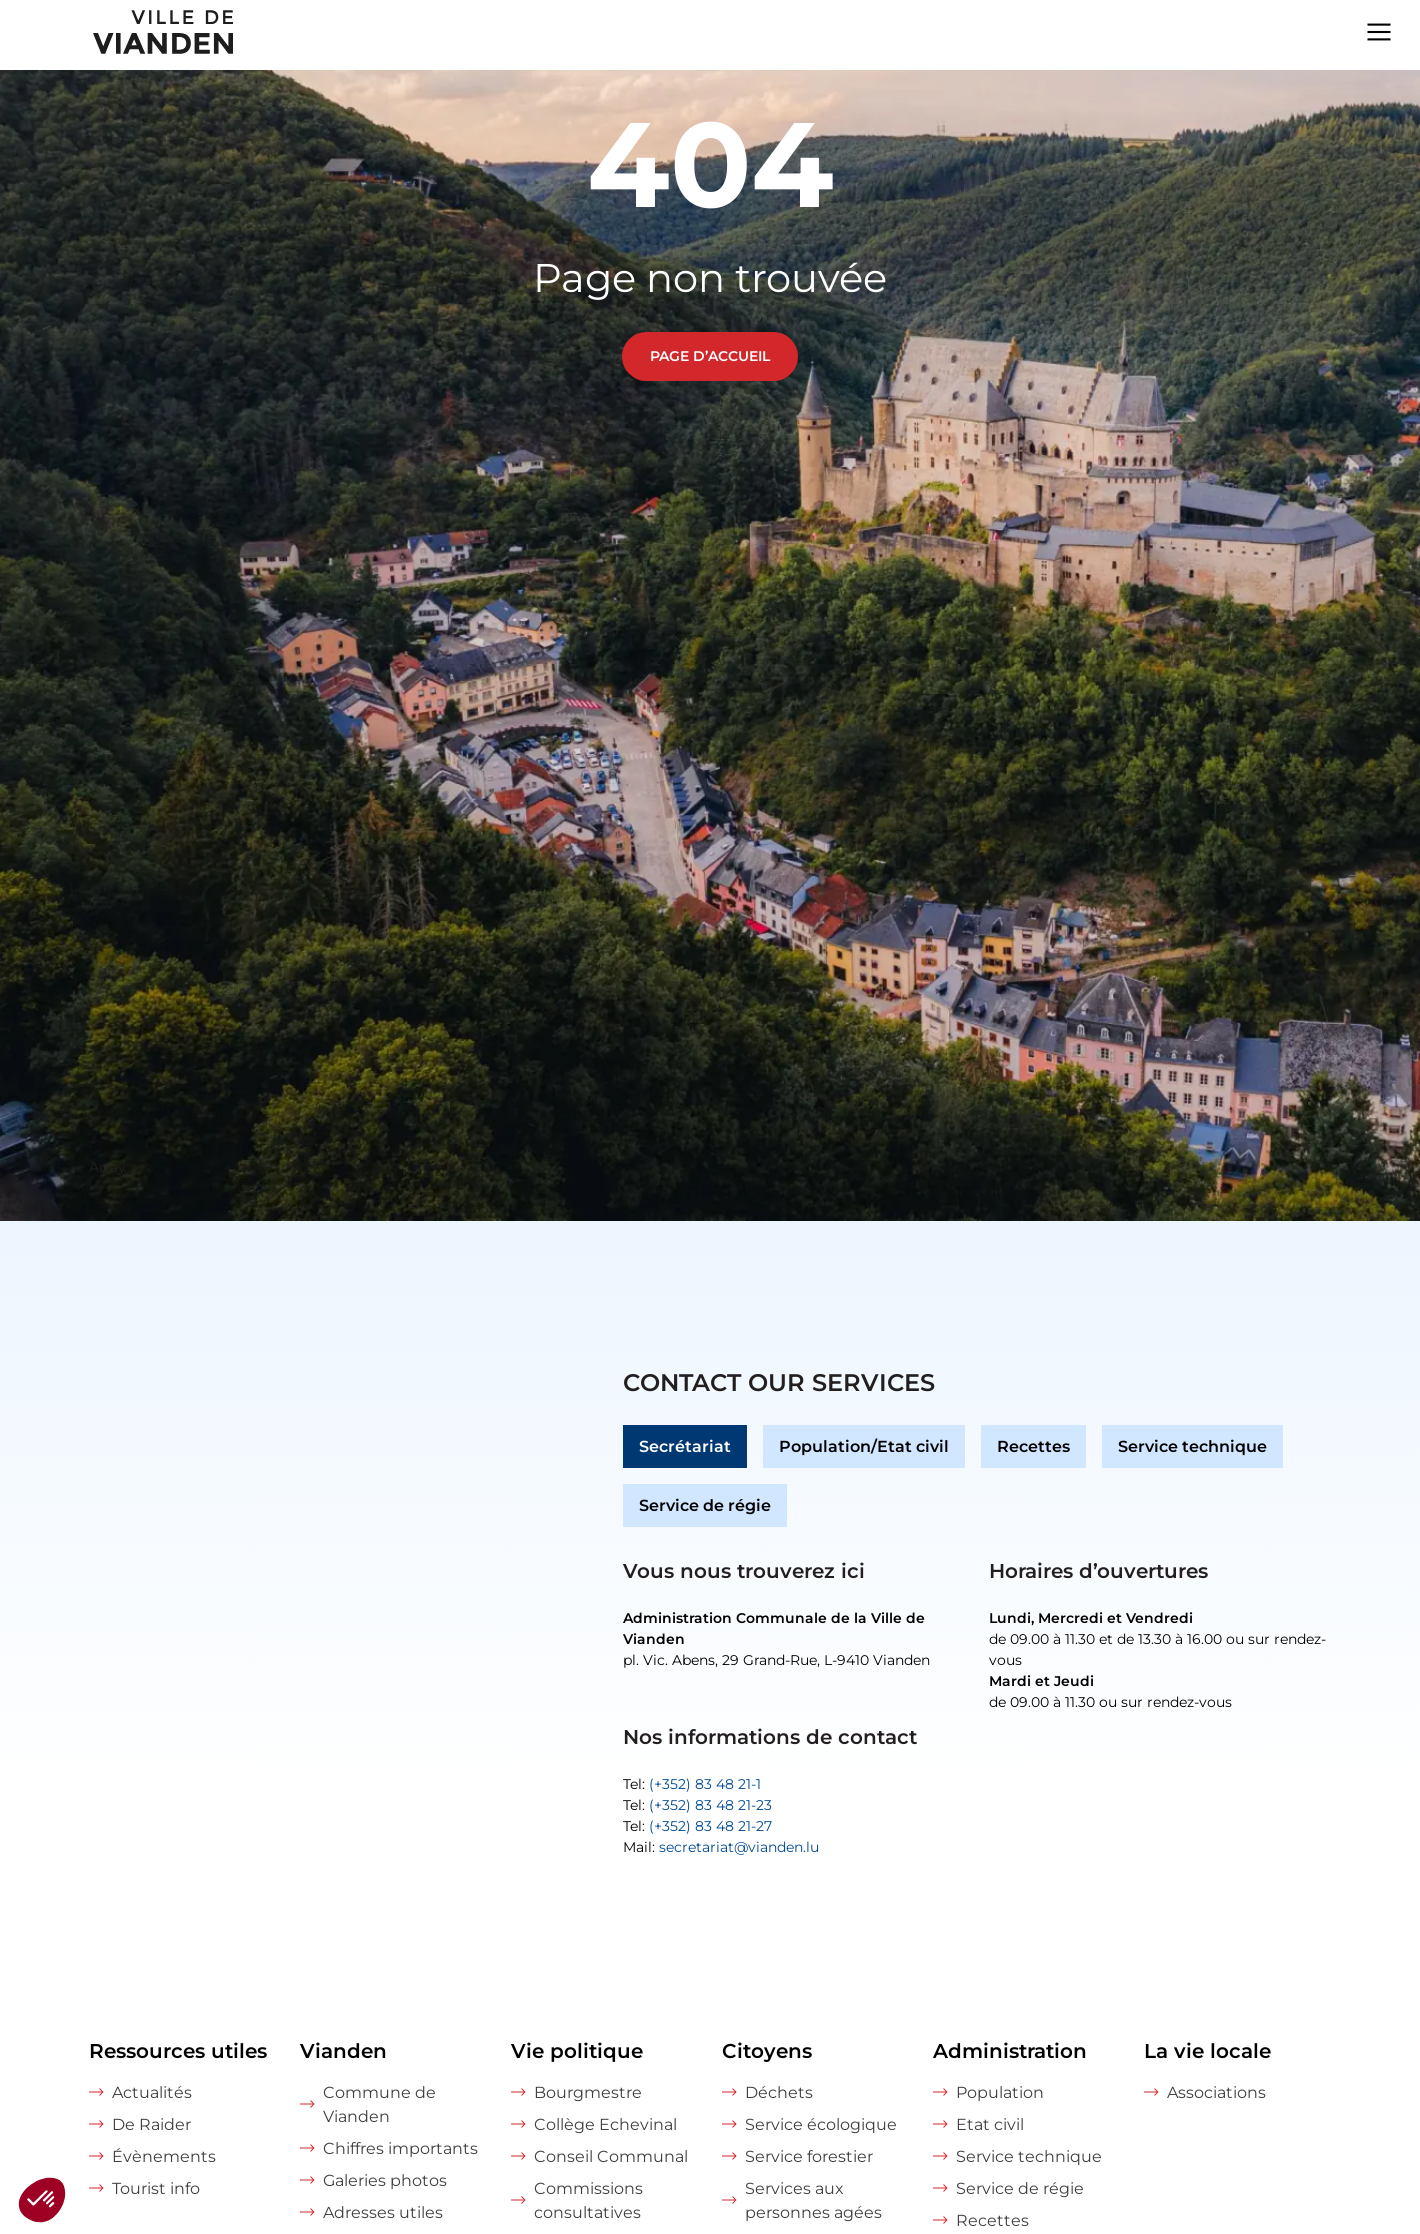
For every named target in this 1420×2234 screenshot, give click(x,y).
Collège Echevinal (605, 2124)
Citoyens (767, 2051)
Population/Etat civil (864, 1446)
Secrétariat (685, 1446)
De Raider (151, 2124)
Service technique (1192, 1446)
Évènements (164, 2156)
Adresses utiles (383, 2212)
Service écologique (821, 2124)
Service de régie (705, 1505)
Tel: (692, 1784)
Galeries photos (385, 2180)
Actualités (152, 2092)
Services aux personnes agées (813, 2200)
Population (1000, 2092)
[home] (118, 35)
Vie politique (577, 2051)
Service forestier (809, 2156)
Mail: (721, 1847)
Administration (1010, 2051)
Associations (1216, 2092)
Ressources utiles (178, 2051)
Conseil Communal (611, 2156)
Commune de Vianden (379, 2104)
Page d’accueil (710, 356)
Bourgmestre (588, 2092)
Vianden (343, 2051)
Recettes (1033, 1446)
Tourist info (156, 2188)
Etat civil (990, 2124)
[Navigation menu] (1379, 30)
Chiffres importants (400, 2148)
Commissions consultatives (588, 2200)
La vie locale (1207, 2051)
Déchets (779, 2092)
